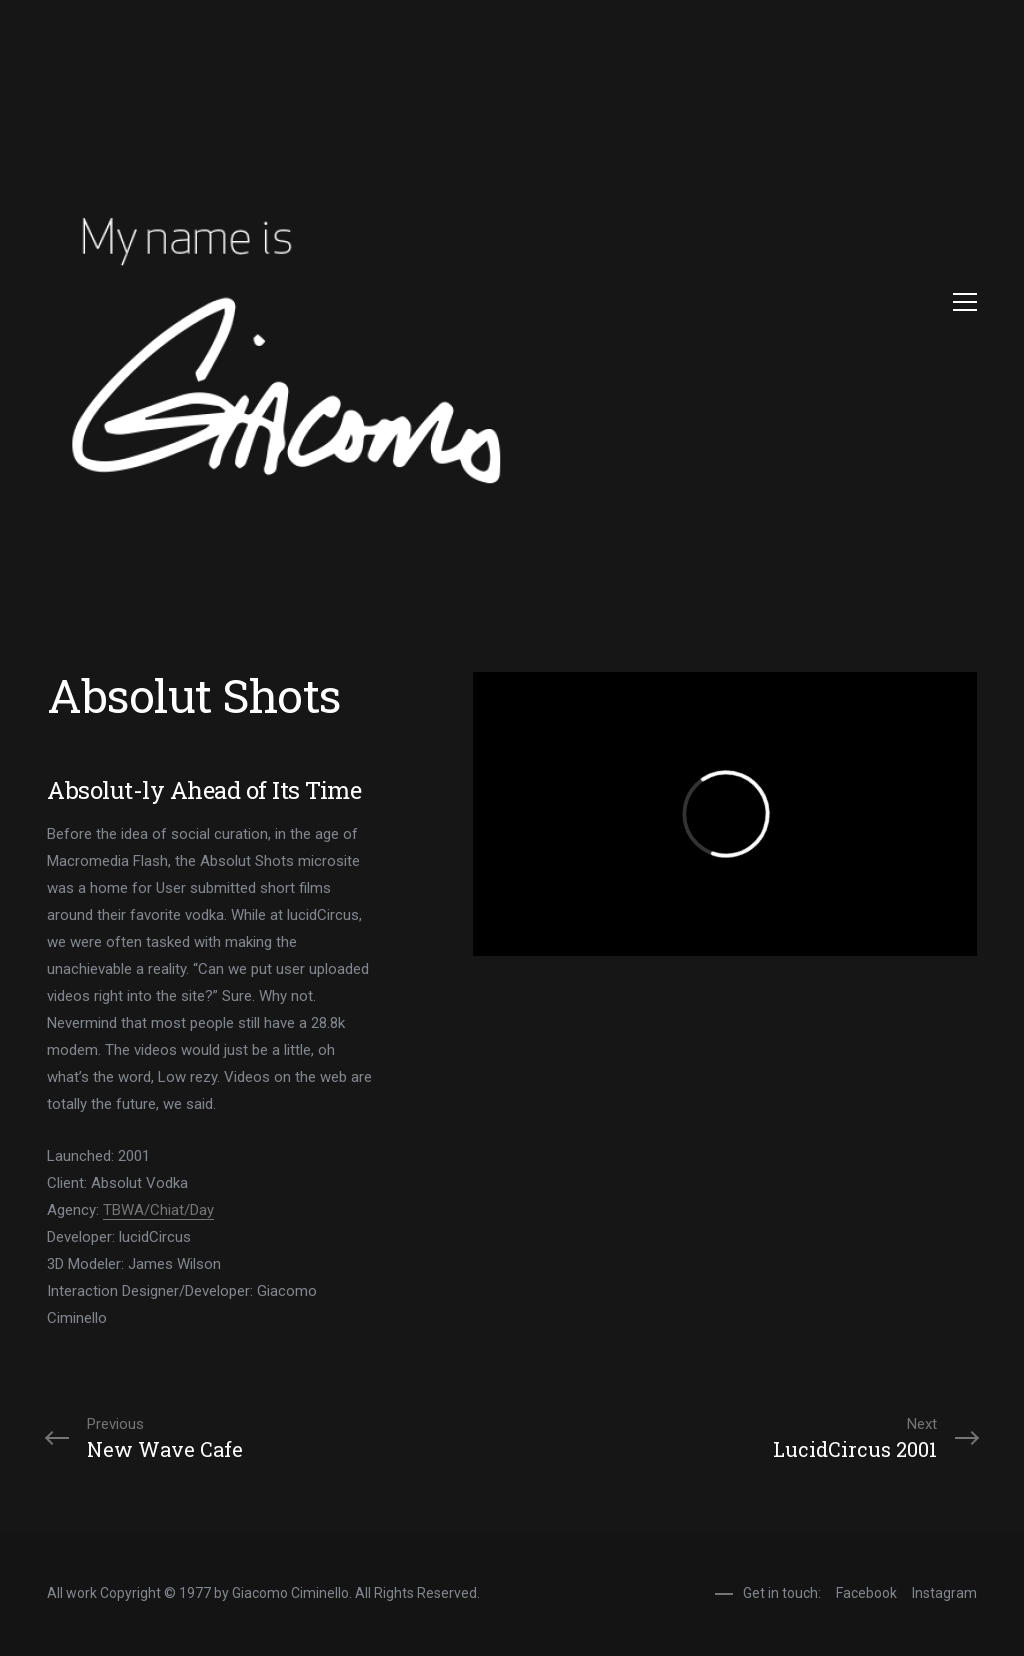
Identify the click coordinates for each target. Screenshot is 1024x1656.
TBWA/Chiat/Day (158, 1210)
